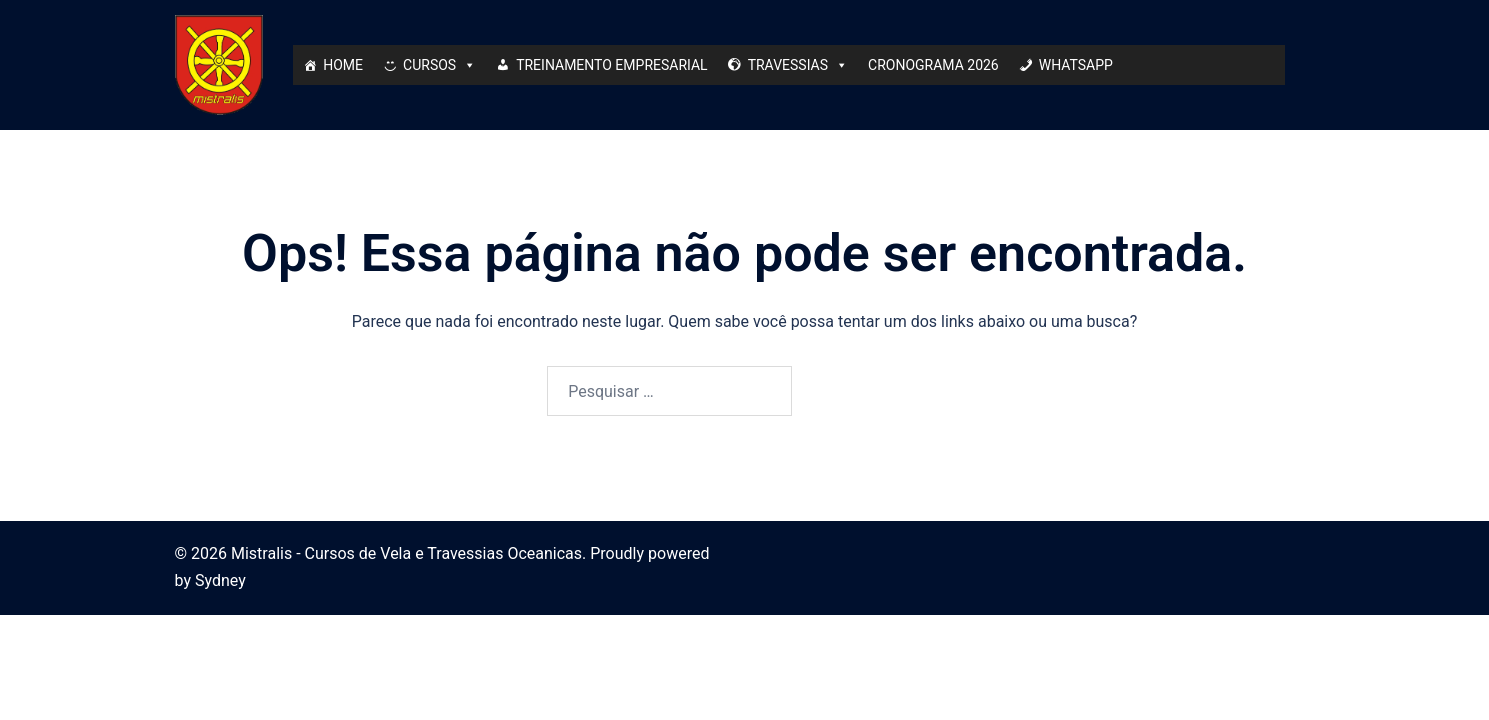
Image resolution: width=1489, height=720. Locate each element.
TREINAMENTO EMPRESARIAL (612, 65)
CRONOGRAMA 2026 (933, 65)
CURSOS (439, 65)
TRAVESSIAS (798, 65)
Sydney (220, 580)
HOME (343, 65)
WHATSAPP (1076, 65)
